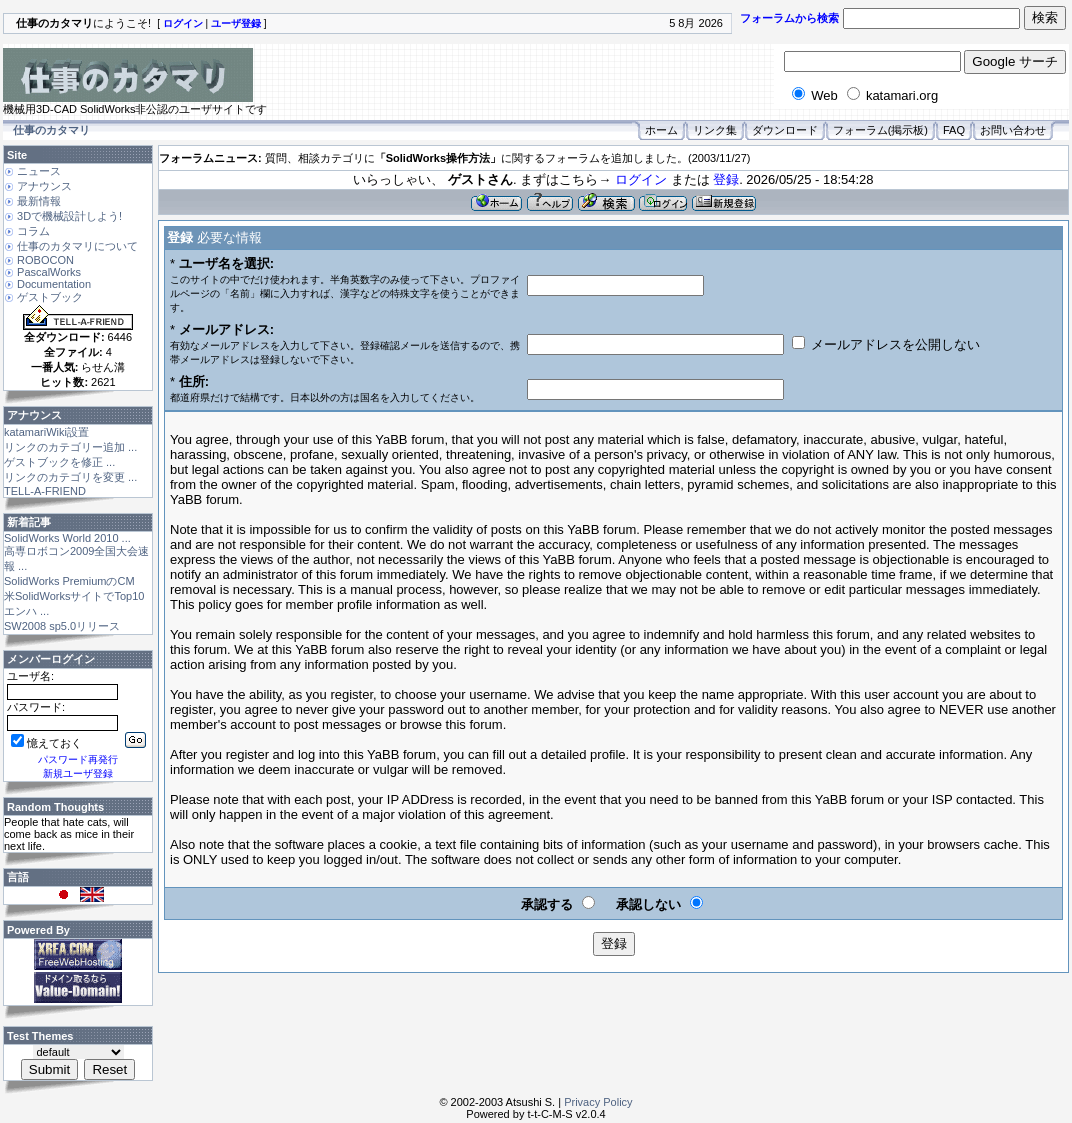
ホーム (661, 130)
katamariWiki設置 (46, 432)
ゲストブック (50, 297)
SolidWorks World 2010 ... (67, 538)
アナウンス (44, 186)
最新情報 (39, 201)
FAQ (954, 130)
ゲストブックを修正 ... (59, 462)
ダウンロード (785, 130)
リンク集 (715, 130)
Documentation (54, 284)
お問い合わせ (1013, 130)
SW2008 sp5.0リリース (62, 626)
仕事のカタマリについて (77, 246)
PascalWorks (49, 272)
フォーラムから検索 (789, 18)
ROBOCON (45, 260)
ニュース (39, 171)
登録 (726, 179)
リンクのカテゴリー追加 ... (70, 447)
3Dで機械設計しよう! (69, 216)
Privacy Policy (598, 1102)
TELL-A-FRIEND (45, 491)
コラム (33, 231)
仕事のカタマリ (51, 130)
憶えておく (46, 743)
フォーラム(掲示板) (880, 130)
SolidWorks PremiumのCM (69, 581)
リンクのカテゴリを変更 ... (70, 477)
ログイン (641, 179)
